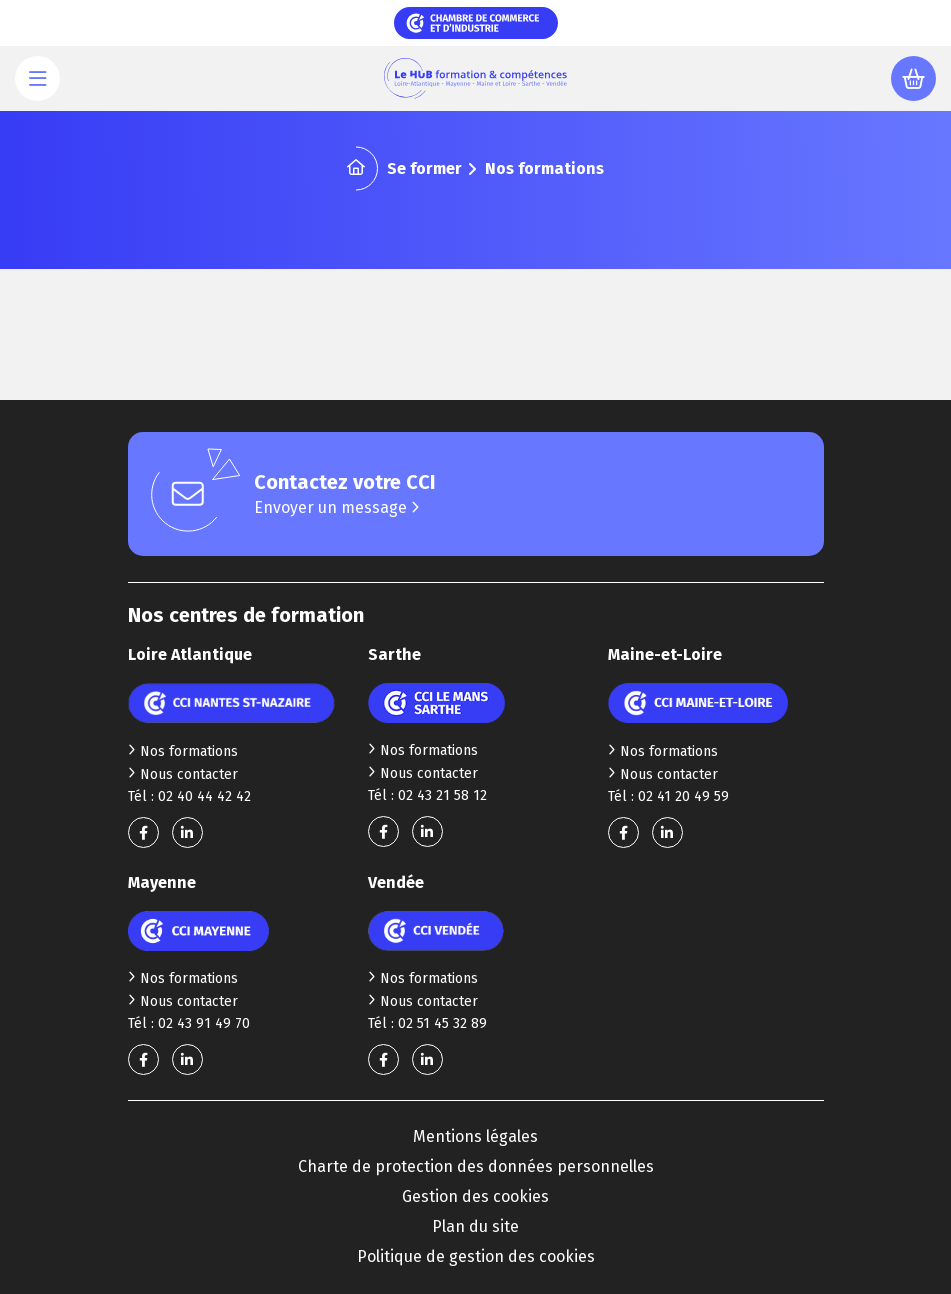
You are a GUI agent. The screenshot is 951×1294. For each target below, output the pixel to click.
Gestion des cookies (475, 1196)
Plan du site (475, 1226)
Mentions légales (475, 1136)
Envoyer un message (336, 507)
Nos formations (183, 751)
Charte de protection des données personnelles (476, 1166)
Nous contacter (183, 774)
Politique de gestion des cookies (476, 1256)
